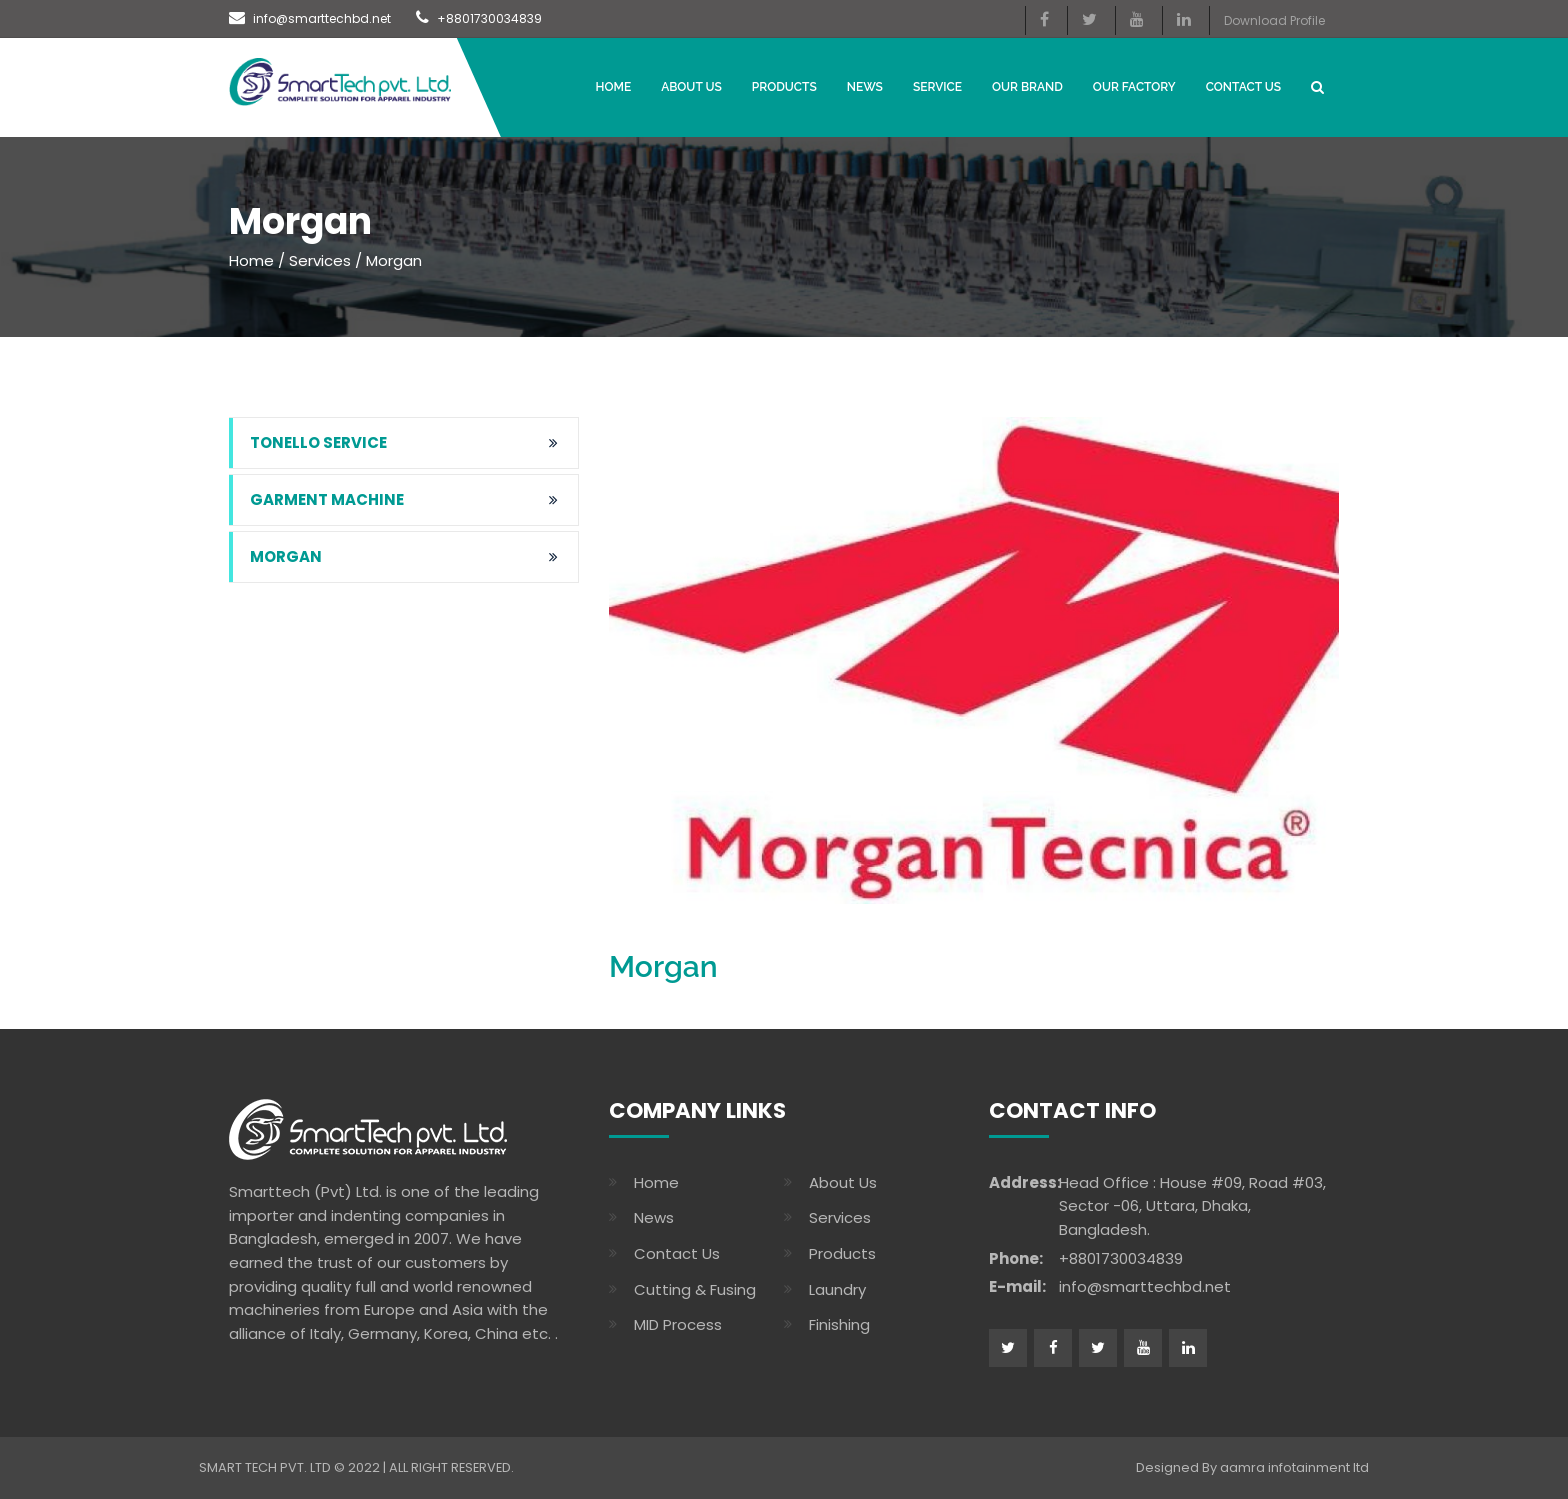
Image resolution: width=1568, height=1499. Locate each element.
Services (320, 260)
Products (784, 87)
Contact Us (677, 1253)
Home (614, 87)
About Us (691, 87)
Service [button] (937, 87)
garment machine (327, 499)
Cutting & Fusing (695, 1289)
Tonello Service (318, 442)
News (654, 1217)
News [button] (865, 87)
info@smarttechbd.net (310, 18)
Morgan (286, 556)
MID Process (678, 1324)
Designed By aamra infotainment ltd (1252, 1467)
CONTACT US (1243, 87)
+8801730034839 (479, 18)
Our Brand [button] (1027, 87)
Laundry (837, 1289)
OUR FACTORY (1134, 87)
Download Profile (1274, 20)
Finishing (839, 1324)
